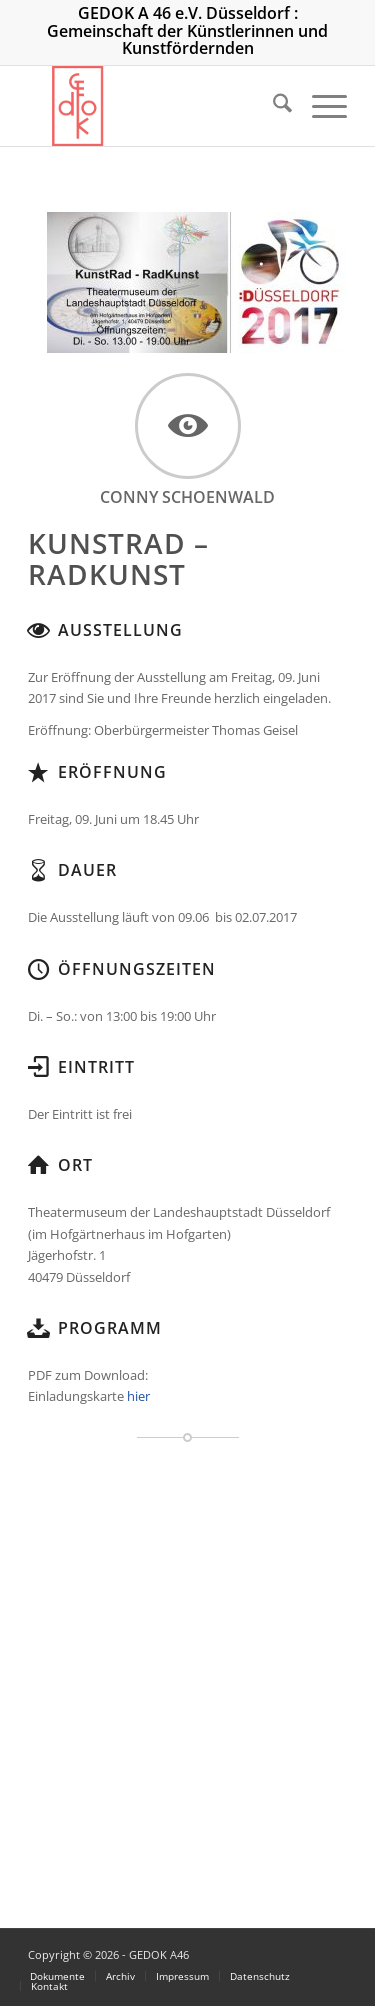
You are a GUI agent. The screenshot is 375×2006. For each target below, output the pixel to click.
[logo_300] (155, 106)
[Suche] (272, 106)
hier (138, 1396)
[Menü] (319, 106)
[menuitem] (272, 106)
